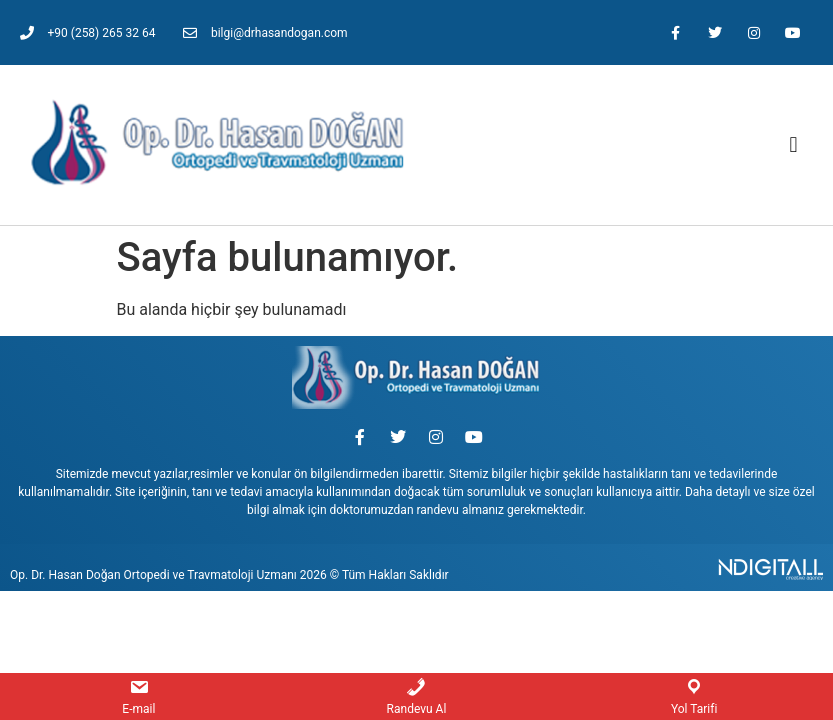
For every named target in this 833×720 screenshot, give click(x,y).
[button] (793, 145)
